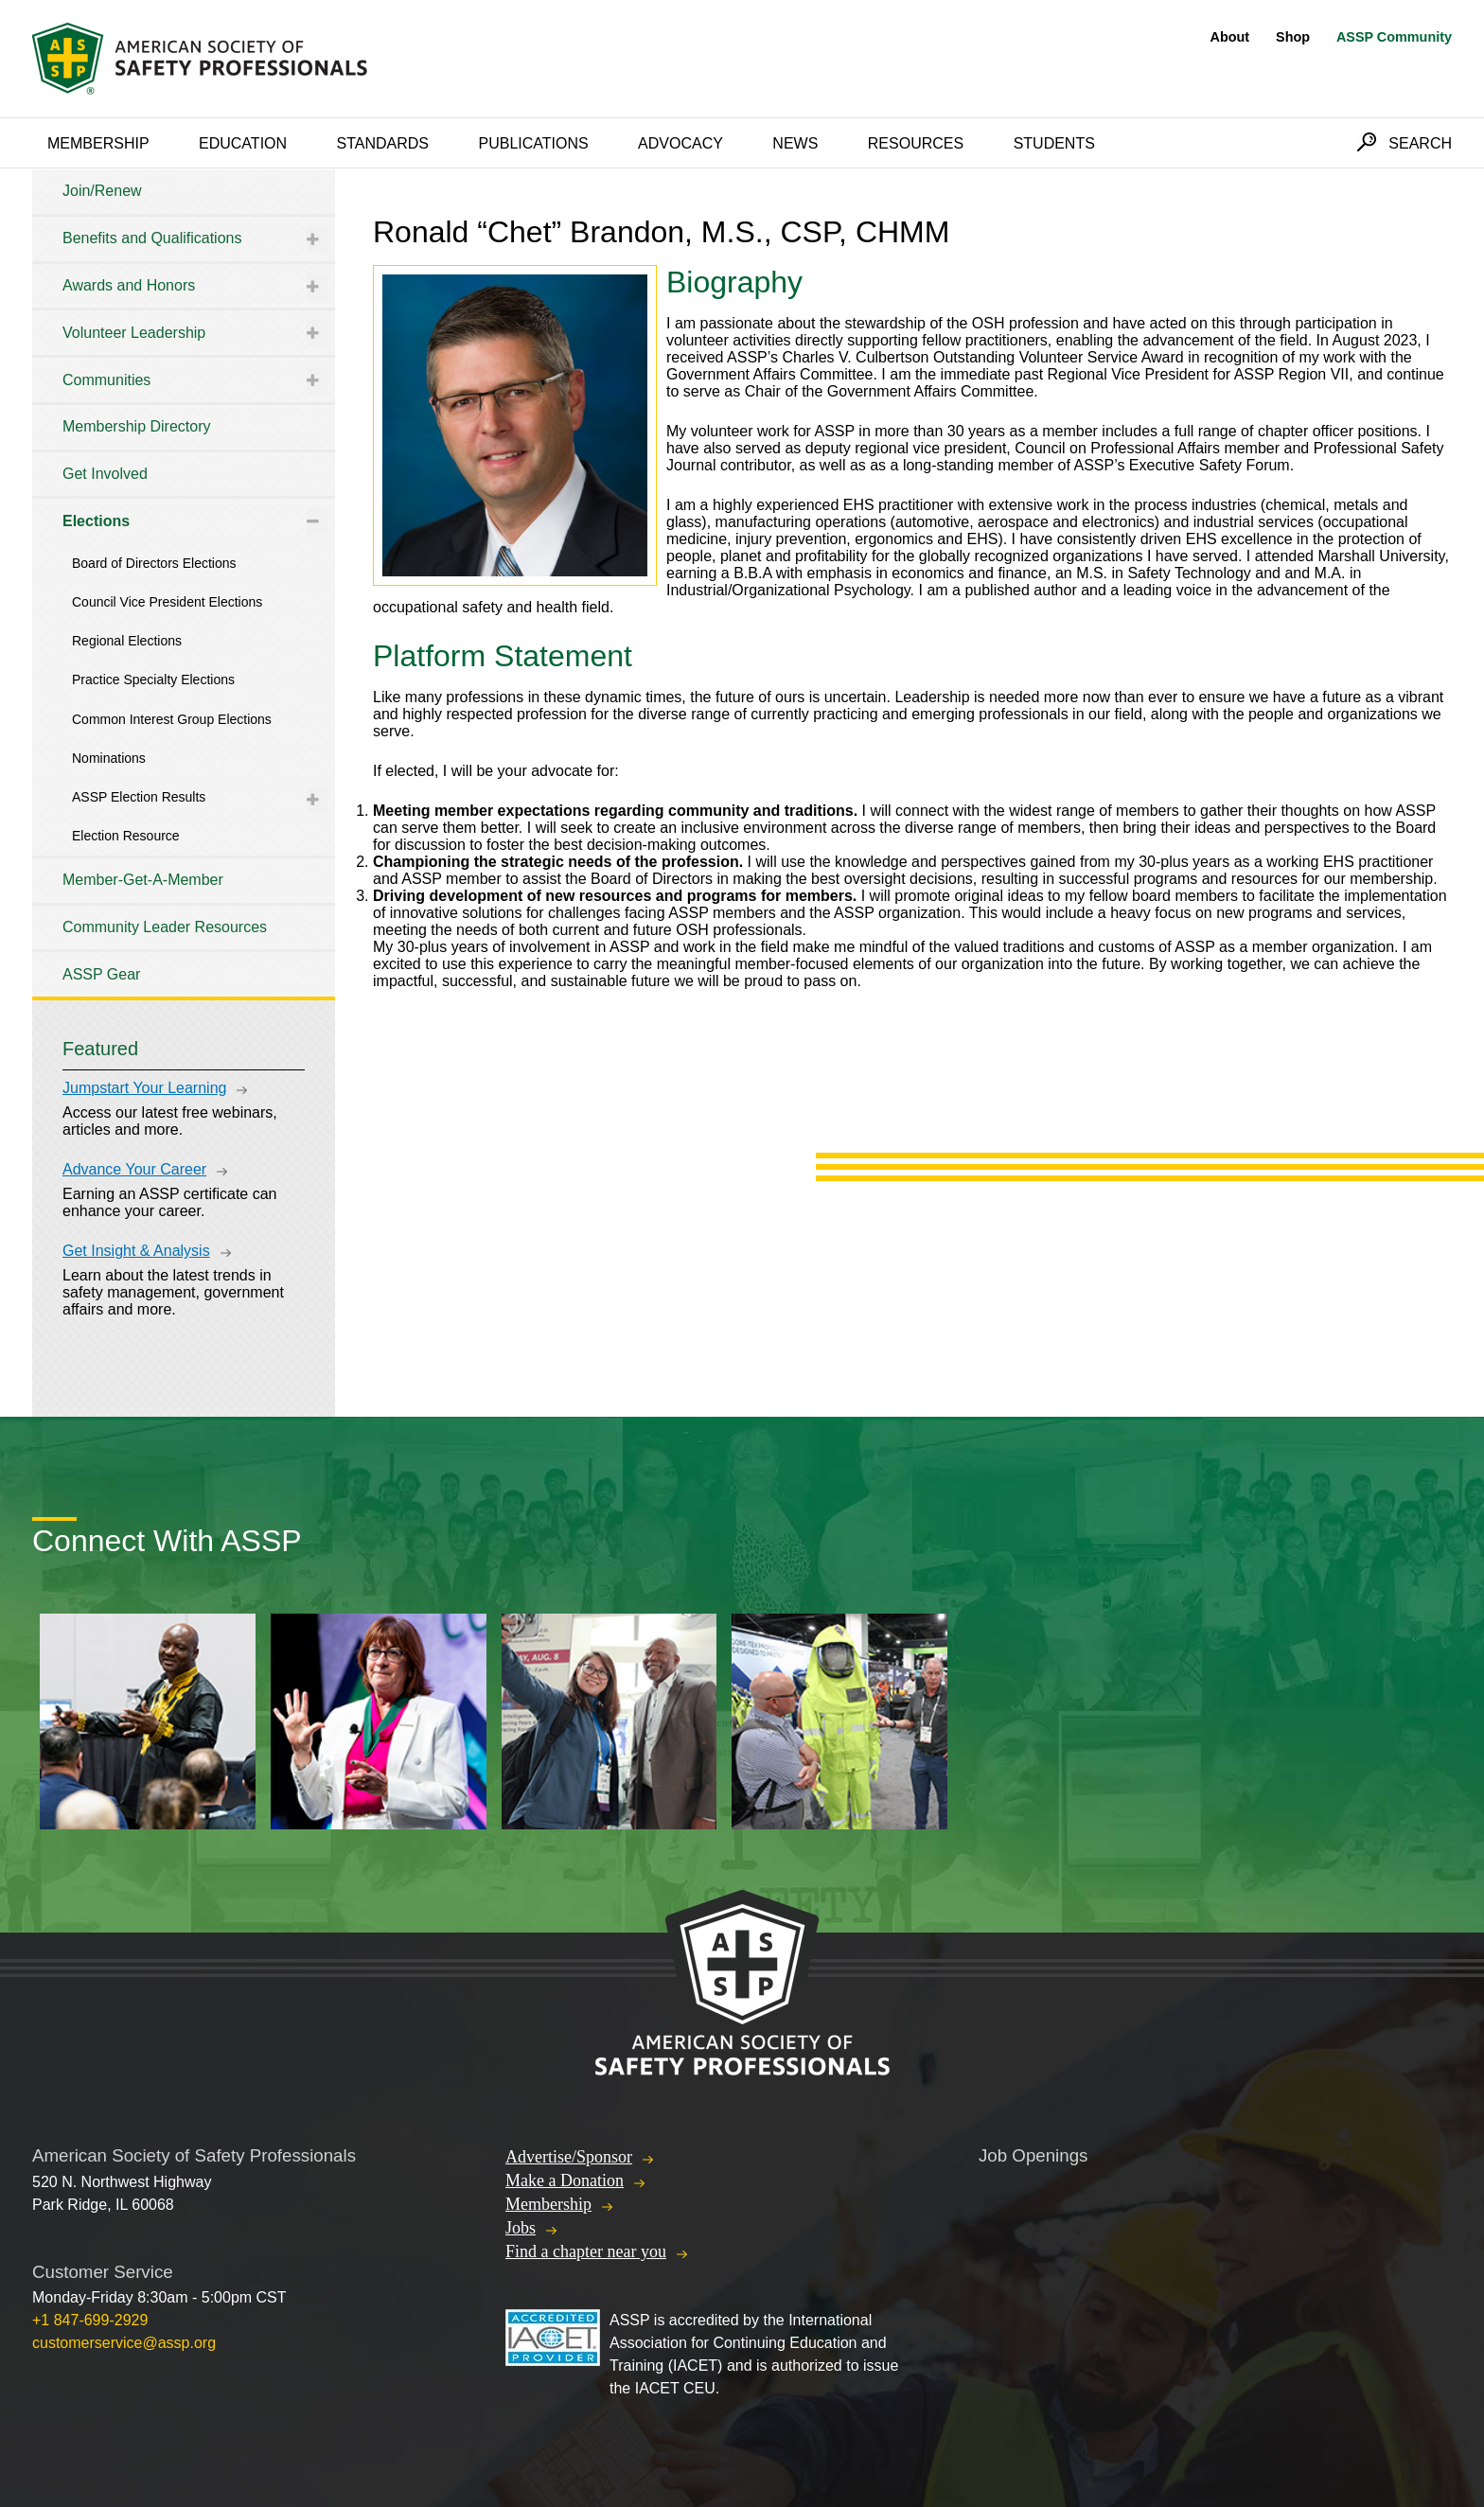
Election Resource (126, 835)
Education (243, 143)
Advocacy (680, 143)
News (795, 143)
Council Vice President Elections (167, 601)
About (1230, 36)
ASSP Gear (101, 974)
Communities (106, 380)
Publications (533, 143)
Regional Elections (127, 640)
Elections (96, 521)
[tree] (183, 583)
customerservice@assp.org (124, 2343)
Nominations (109, 758)
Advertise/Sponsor (568, 2156)
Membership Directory (136, 426)
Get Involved (105, 474)
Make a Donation (564, 2180)
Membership (98, 143)
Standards (383, 143)
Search (1420, 143)
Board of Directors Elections (154, 563)
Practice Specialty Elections (153, 679)
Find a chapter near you (585, 2251)
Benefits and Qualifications (151, 238)
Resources (915, 143)
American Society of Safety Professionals (201, 58)
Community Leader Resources (164, 927)
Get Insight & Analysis (136, 1251)
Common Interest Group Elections (172, 719)
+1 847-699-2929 (90, 2320)
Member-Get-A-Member (142, 880)
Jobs (520, 2227)
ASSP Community (1394, 36)
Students (1054, 143)
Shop (1293, 36)
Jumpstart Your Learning (144, 1088)
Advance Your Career (134, 1169)
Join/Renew (102, 191)
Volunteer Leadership (133, 333)
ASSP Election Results (138, 796)
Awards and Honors (128, 285)
